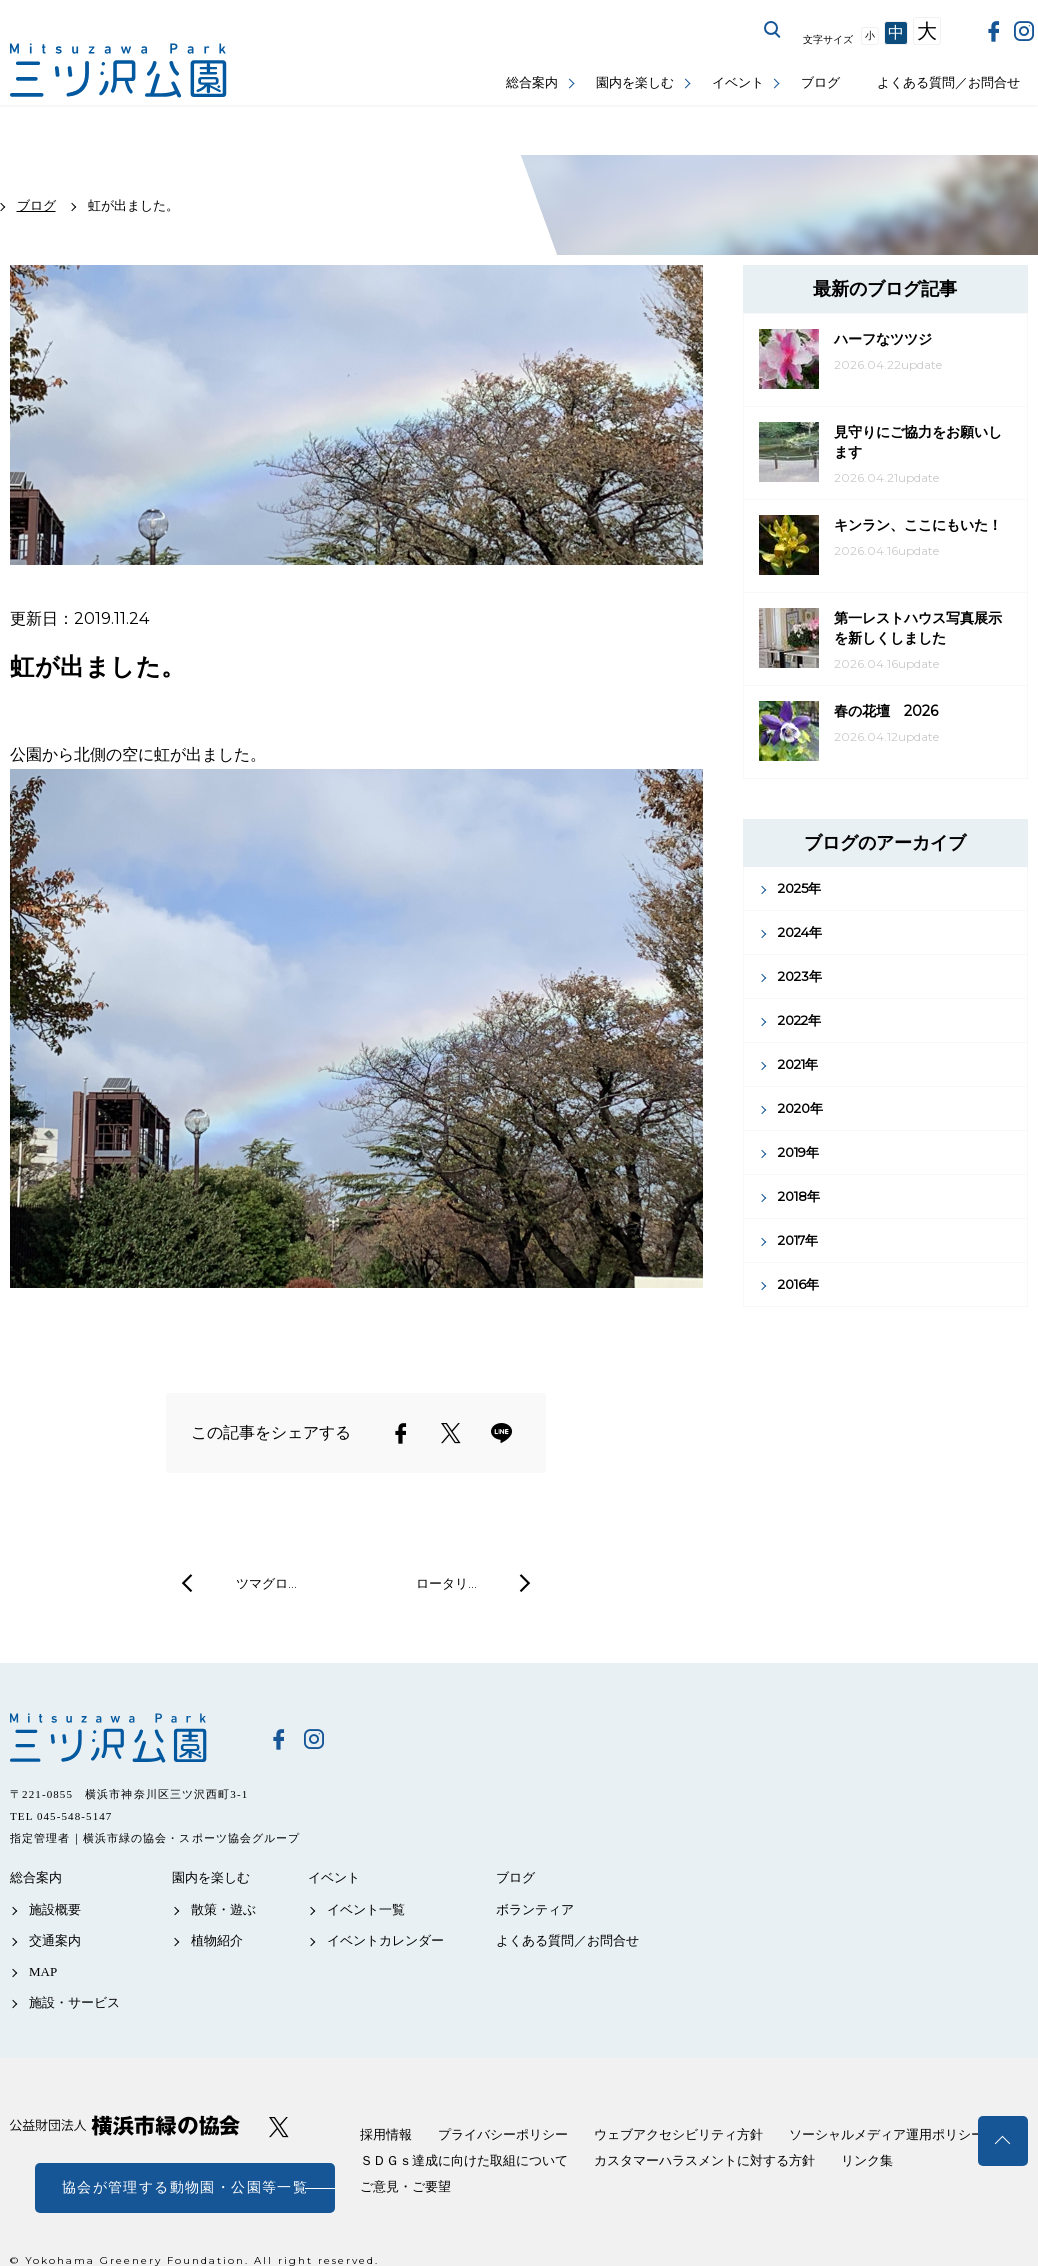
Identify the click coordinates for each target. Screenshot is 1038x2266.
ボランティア (535, 1909)
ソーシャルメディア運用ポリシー (886, 2134)
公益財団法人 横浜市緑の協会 (125, 2125)
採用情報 (386, 2134)
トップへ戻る (1003, 2141)
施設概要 (55, 1909)
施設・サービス (74, 2002)
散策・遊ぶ (223, 1909)
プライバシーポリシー (503, 2134)
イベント (738, 82)
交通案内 (55, 1940)
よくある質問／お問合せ (948, 82)
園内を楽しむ (635, 82)
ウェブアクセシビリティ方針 (678, 2134)
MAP (43, 1971)
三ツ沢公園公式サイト (120, 70)
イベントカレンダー (385, 1940)
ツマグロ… (266, 1583)
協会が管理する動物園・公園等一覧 (185, 2187)
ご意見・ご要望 (405, 2186)
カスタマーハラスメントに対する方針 (704, 2160)
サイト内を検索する (773, 30)
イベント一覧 (366, 1909)
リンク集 (867, 2160)
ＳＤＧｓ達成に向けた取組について (464, 2160)
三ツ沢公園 (125, 1738)
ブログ (820, 82)
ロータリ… (446, 1583)
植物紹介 (217, 1940)
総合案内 (532, 82)
